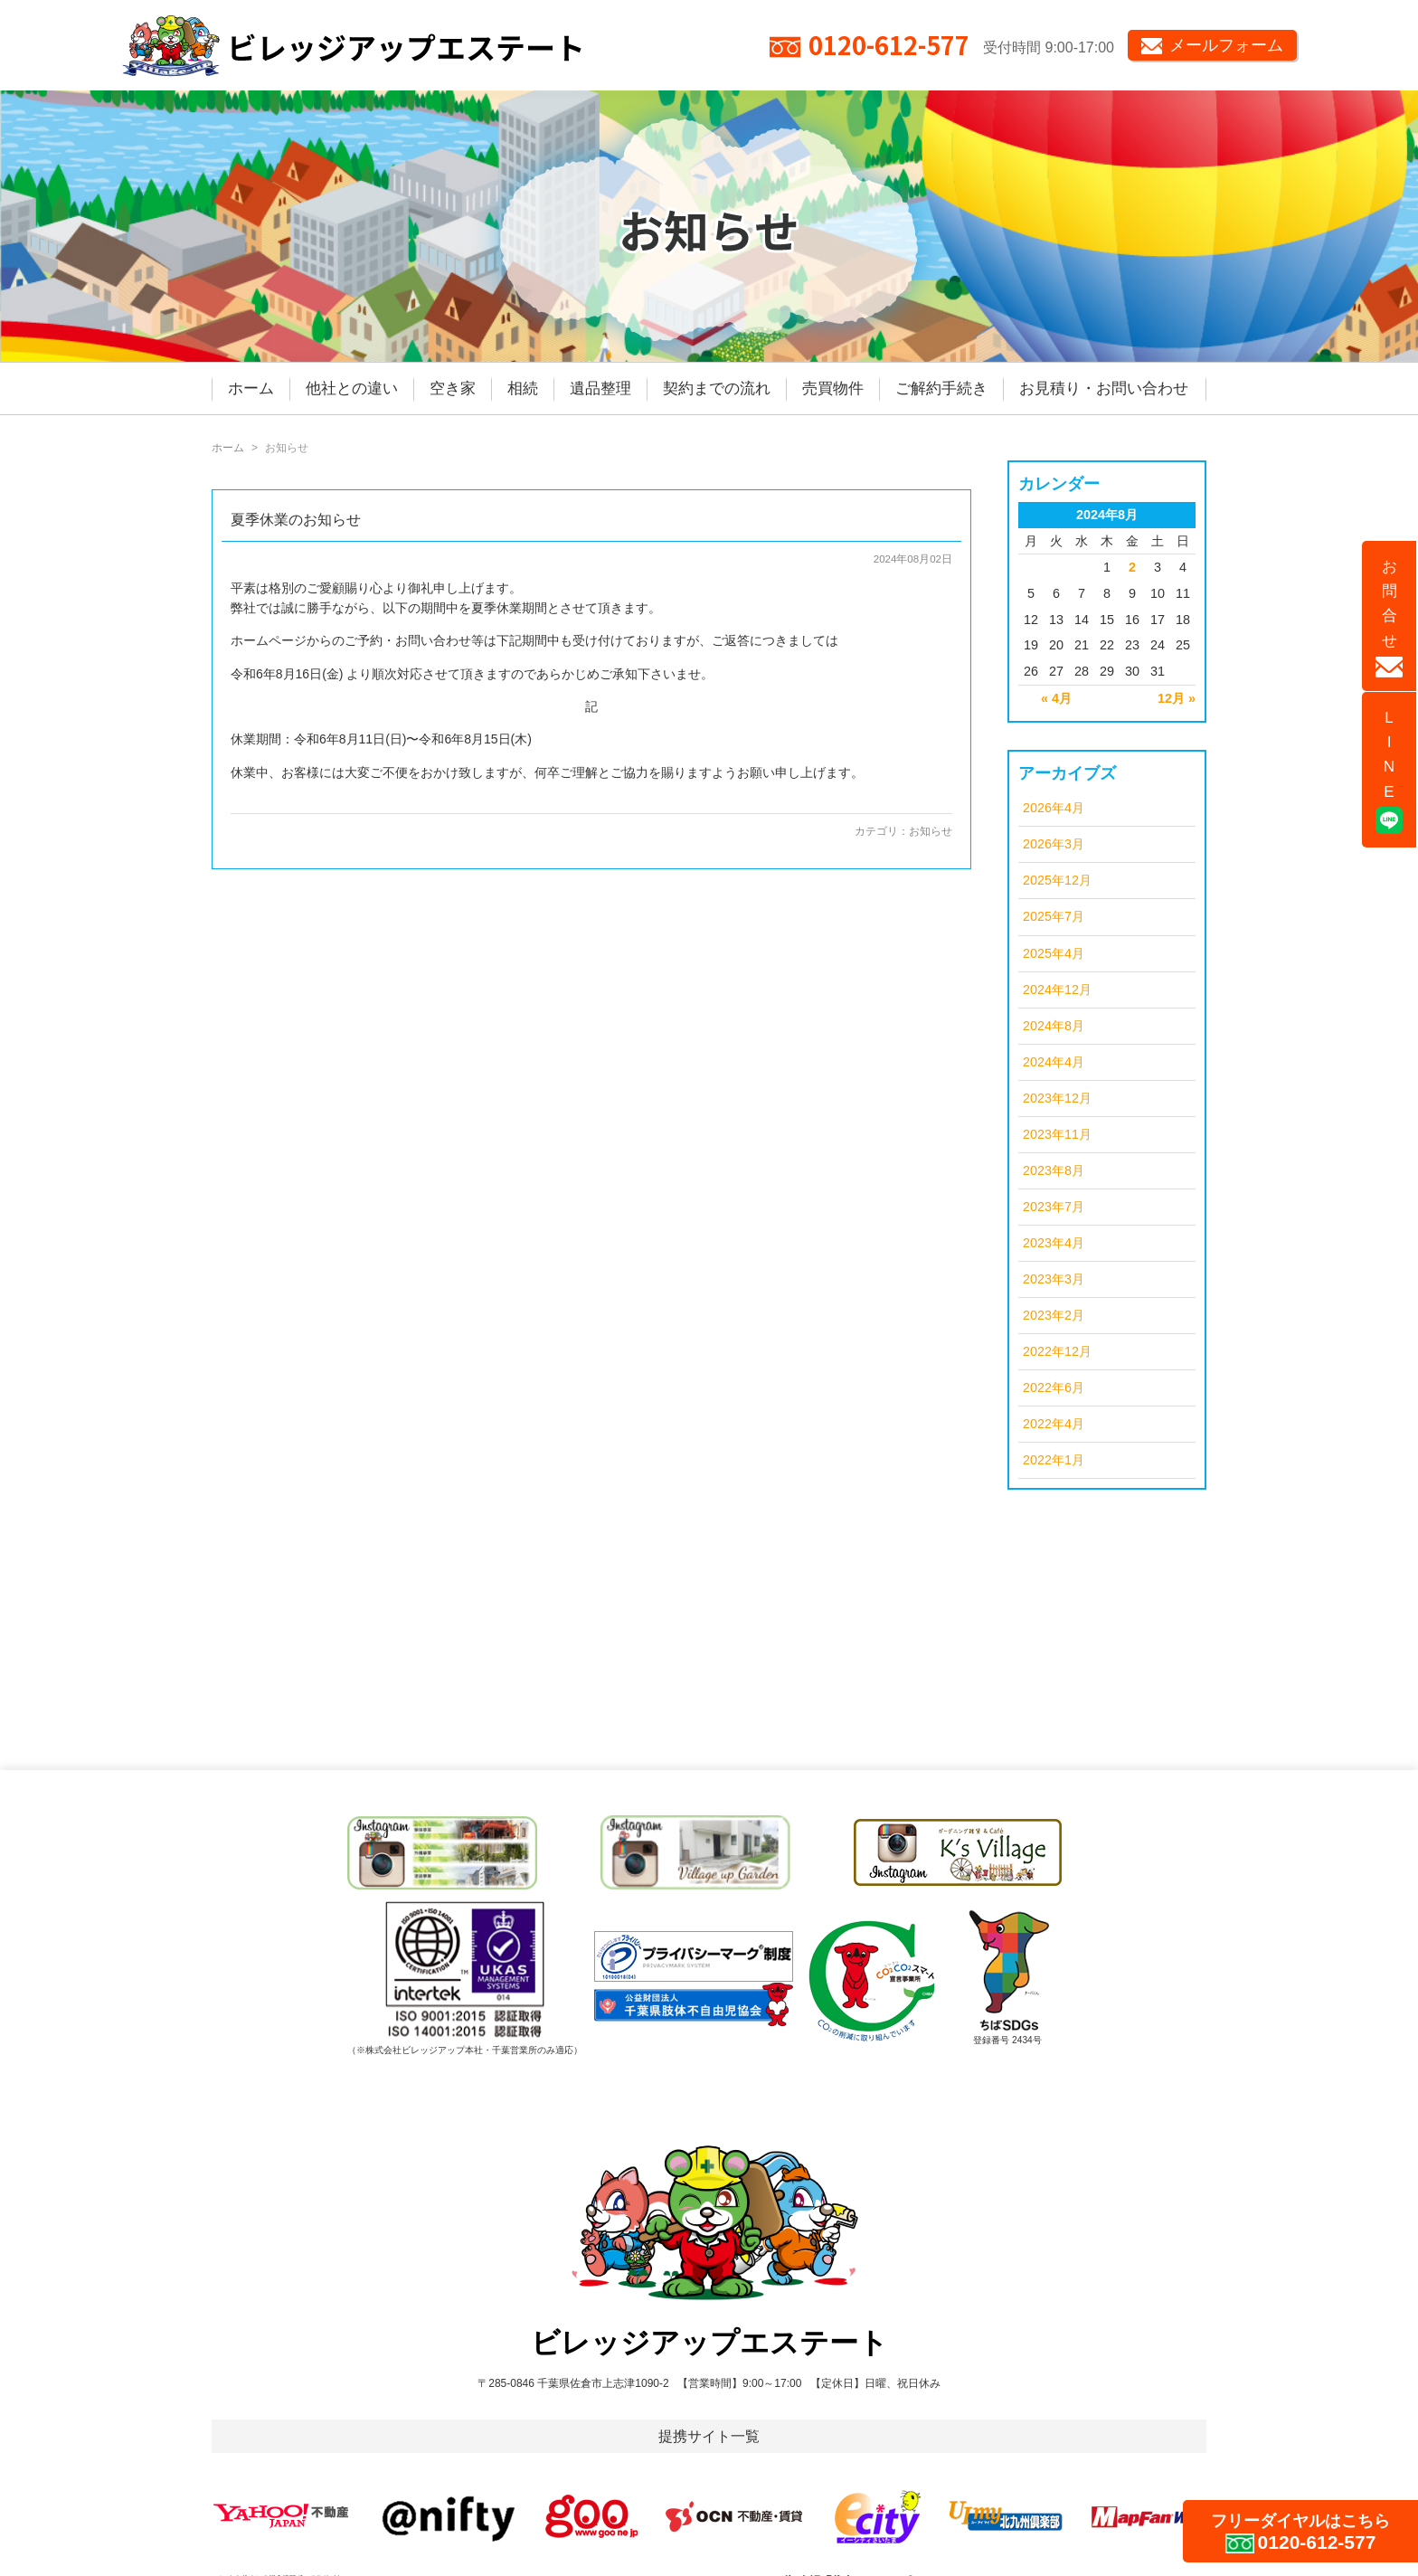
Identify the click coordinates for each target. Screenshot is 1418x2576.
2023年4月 (1053, 1243)
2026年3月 (1053, 844)
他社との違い (352, 388)
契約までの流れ (716, 388)
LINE (1389, 771)
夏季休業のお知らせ (296, 519)
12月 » (1177, 698)
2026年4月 (1053, 807)
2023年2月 (1053, 1315)
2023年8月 (1053, 1170)
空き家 (453, 388)
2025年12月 (1057, 880)
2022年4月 (1053, 1423)
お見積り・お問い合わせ (1103, 388)
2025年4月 (1053, 953)
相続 (522, 388)
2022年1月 (1053, 1460)
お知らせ (930, 831)
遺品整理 (600, 388)
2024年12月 (1057, 989)
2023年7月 (1053, 1206)
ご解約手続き (941, 388)
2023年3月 (1053, 1279)
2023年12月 (1057, 1098)
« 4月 (1056, 698)
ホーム (251, 388)
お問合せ (1389, 617)
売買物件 (833, 388)
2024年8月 (1053, 1025)
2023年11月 (1057, 1134)
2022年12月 (1057, 1351)
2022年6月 (1053, 1387)
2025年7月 (1053, 916)
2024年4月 (1053, 1062)
